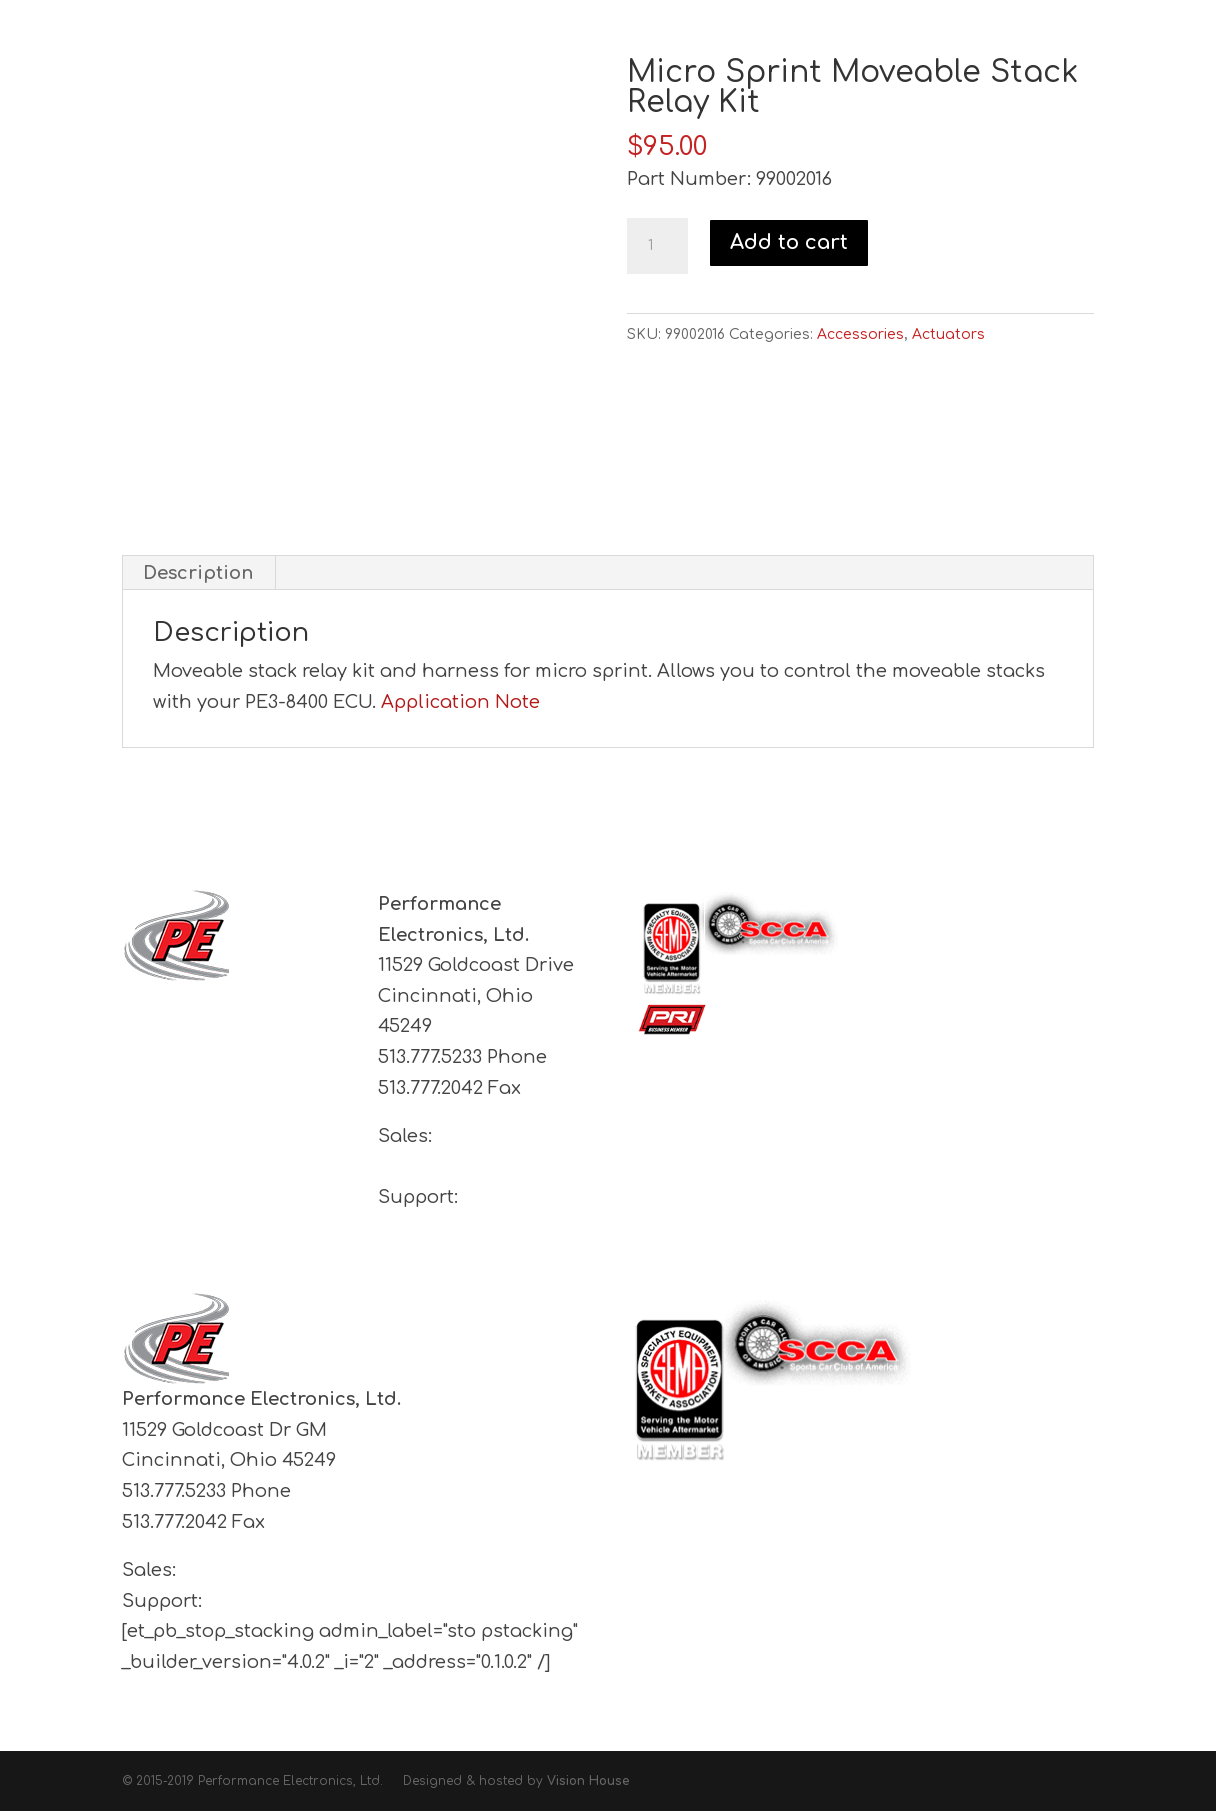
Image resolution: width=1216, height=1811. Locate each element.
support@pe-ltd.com (474, 1228)
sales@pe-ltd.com (264, 1570)
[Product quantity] (657, 246)
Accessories (860, 334)
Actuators (948, 334)
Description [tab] (198, 573)
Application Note (460, 702)
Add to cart (789, 242)
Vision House (588, 1781)
